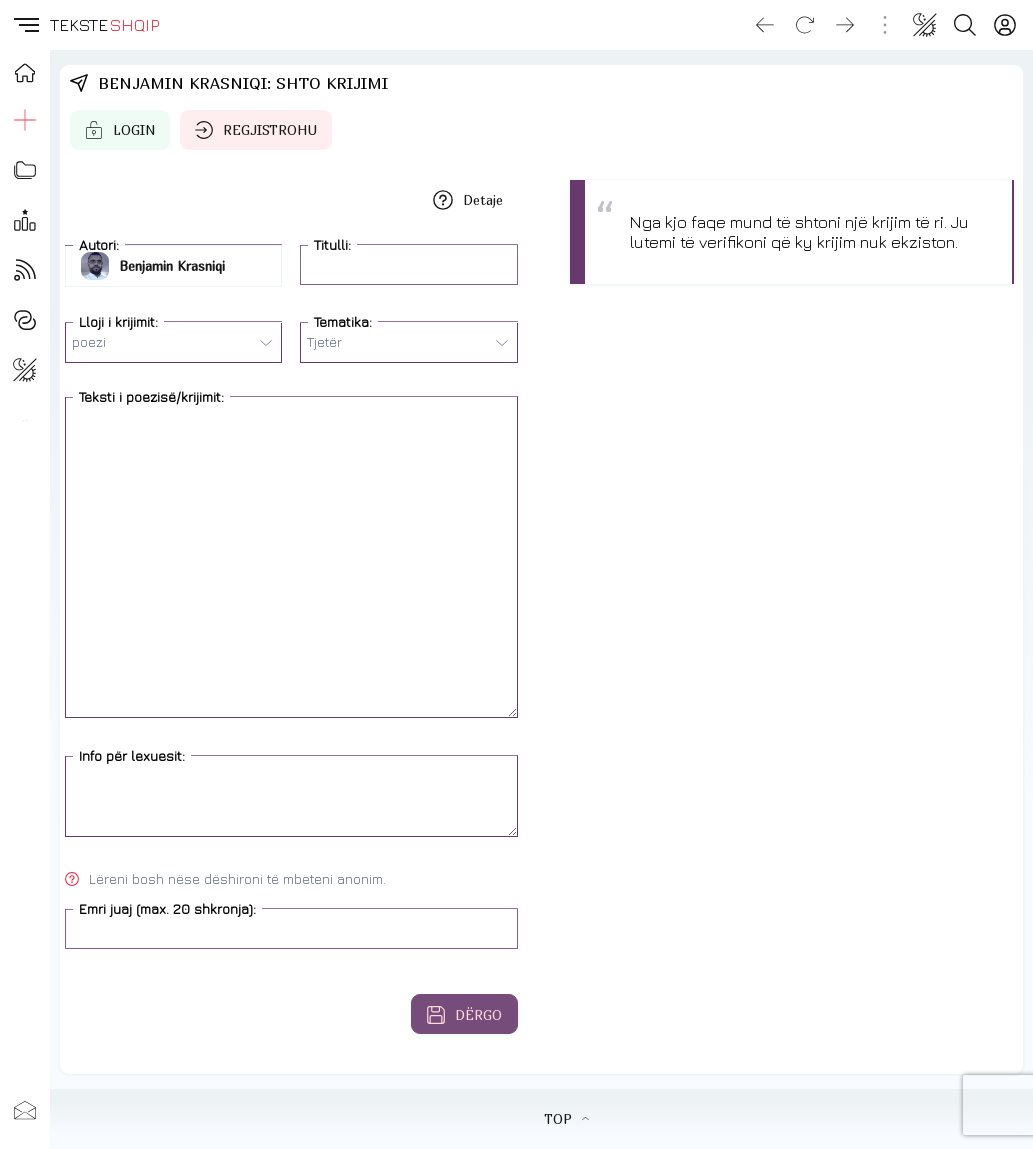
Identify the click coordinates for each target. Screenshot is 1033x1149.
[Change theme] (925, 25)
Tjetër (407, 342)
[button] (25, 25)
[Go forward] (845, 25)
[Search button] (965, 25)
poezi (172, 342)
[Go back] (765, 25)
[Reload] (805, 25)
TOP (566, 1119)
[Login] (1005, 25)
